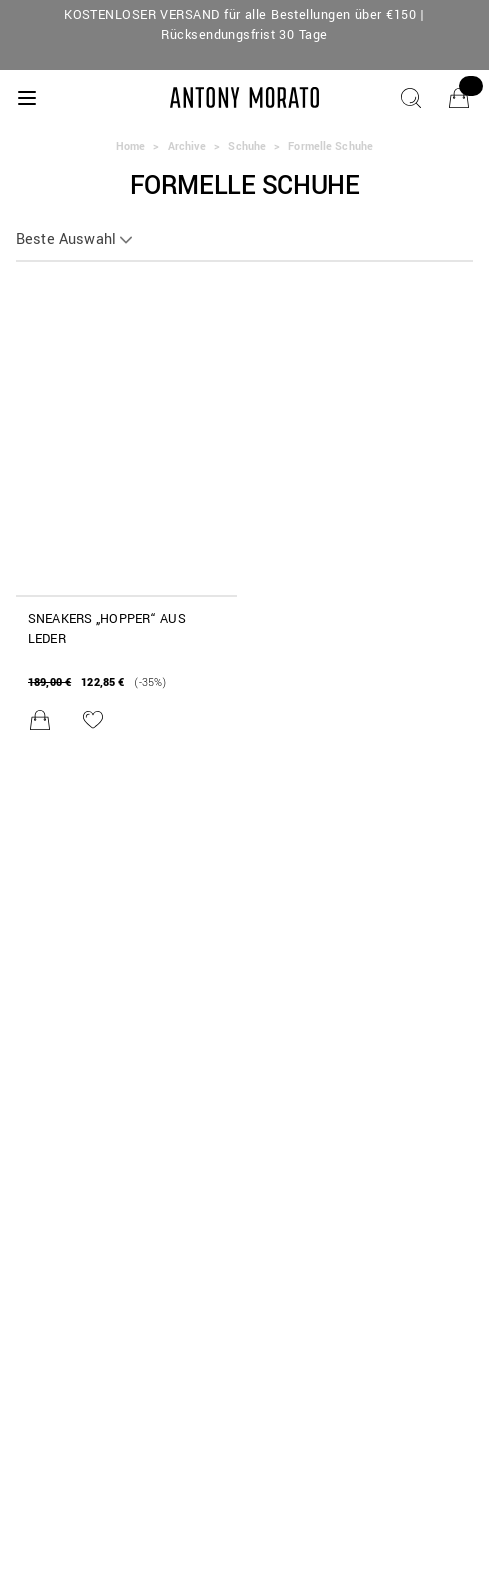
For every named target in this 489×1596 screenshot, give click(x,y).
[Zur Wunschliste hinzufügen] (93, 720)
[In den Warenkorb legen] (40, 720)
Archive (187, 146)
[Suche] (411, 98)
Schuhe (247, 146)
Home (130, 146)
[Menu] (27, 98)
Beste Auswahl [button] (66, 240)
